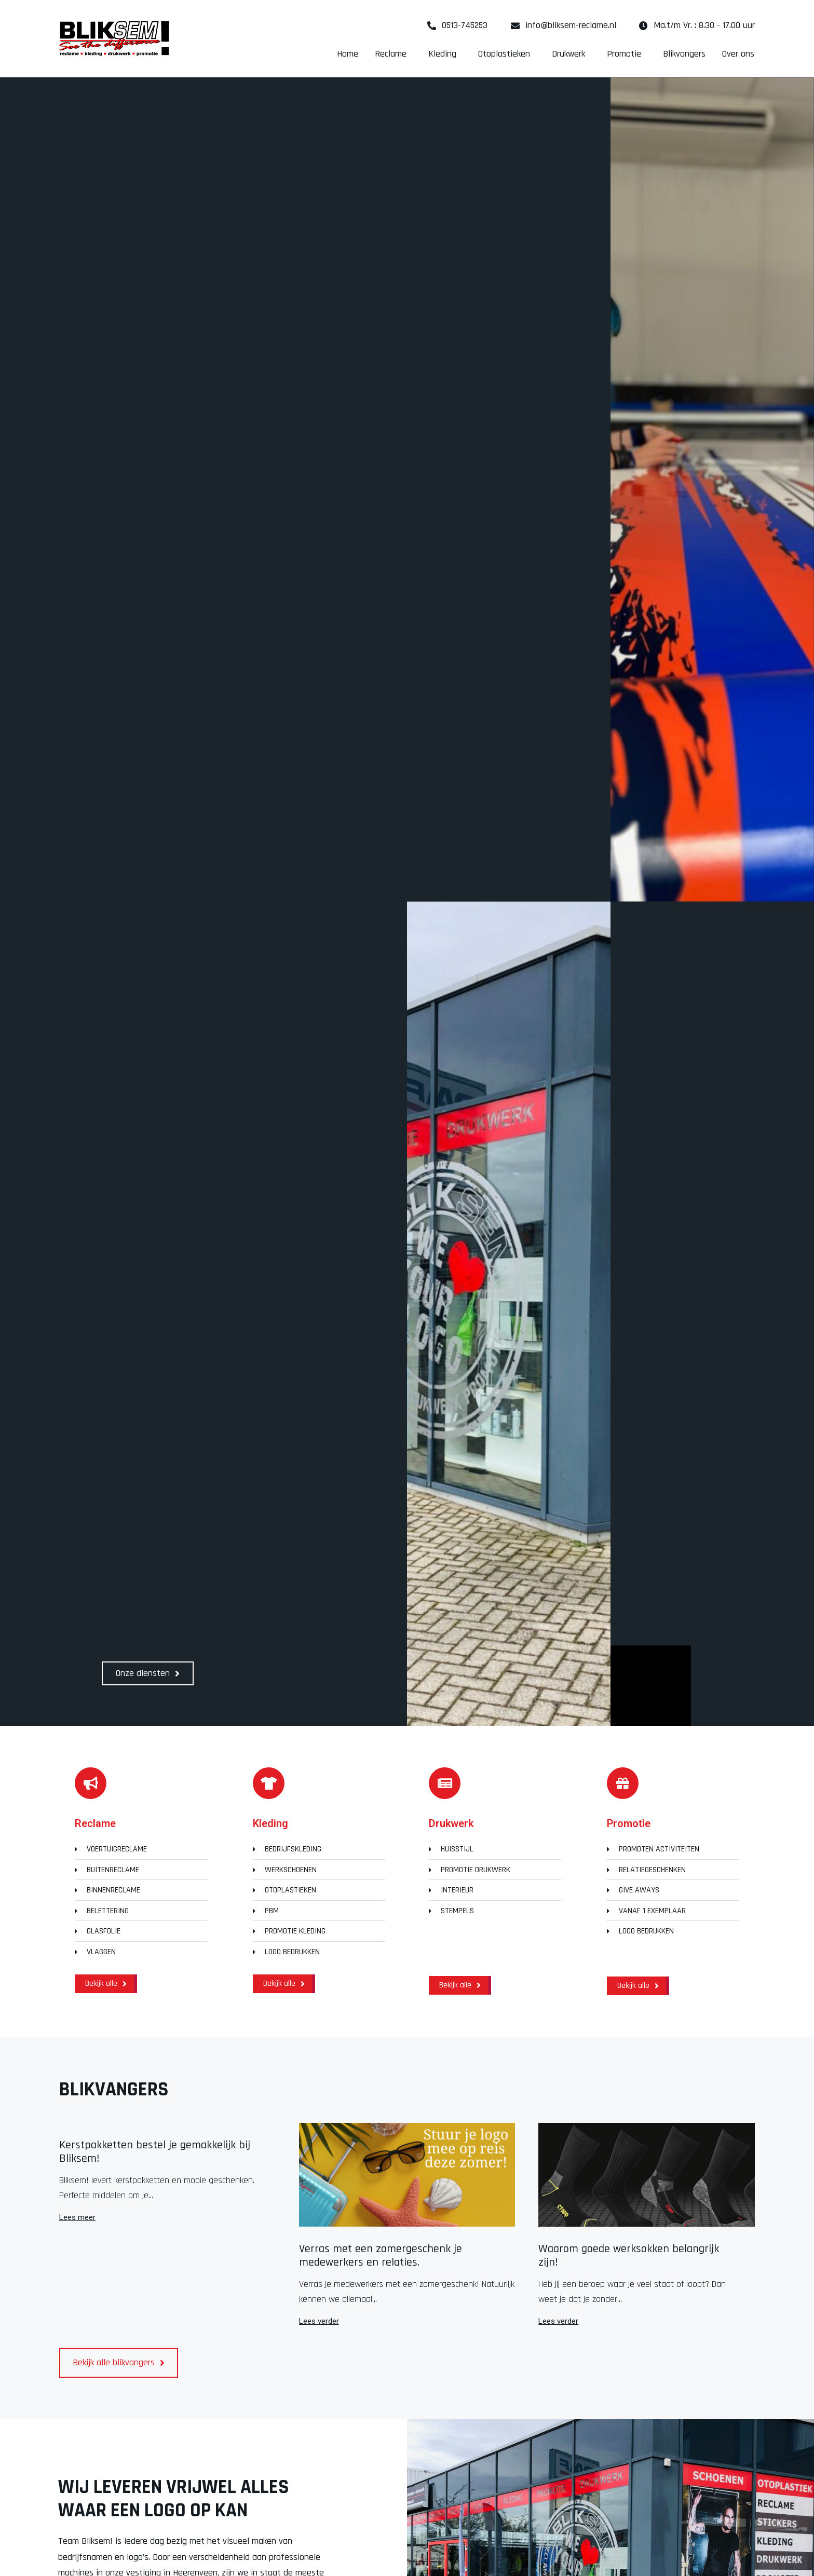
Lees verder (319, 2321)
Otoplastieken (506, 54)
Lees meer (77, 2217)
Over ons (738, 54)
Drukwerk (571, 54)
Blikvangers (684, 54)
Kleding (445, 54)
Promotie (626, 54)
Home (347, 54)
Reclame (393, 54)
